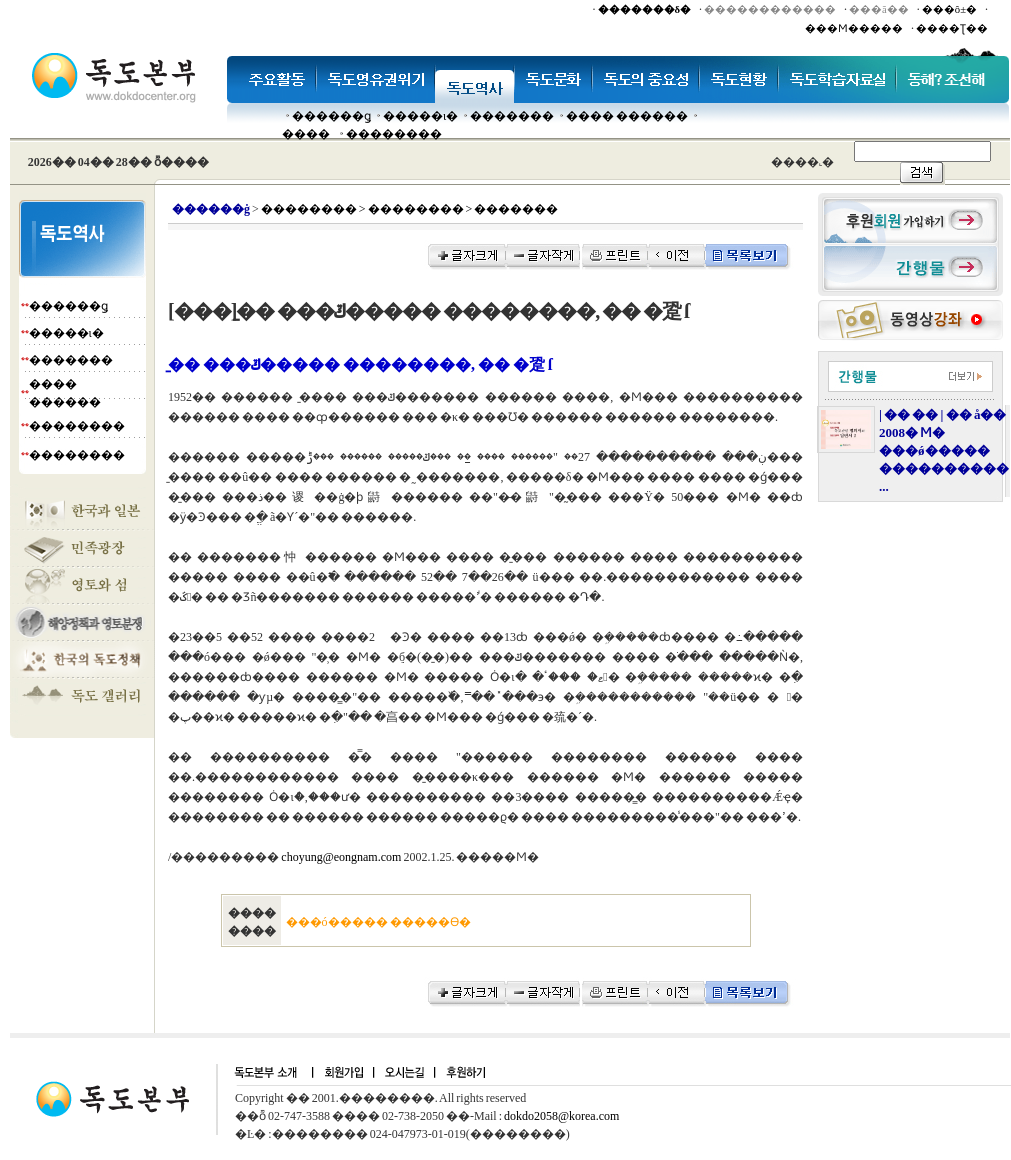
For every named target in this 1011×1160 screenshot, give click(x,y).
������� (512, 116)
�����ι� (420, 116)
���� (306, 134)
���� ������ (627, 116)
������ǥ (331, 116)
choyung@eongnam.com (341, 857)
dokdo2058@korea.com (561, 1116)
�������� (394, 134)
